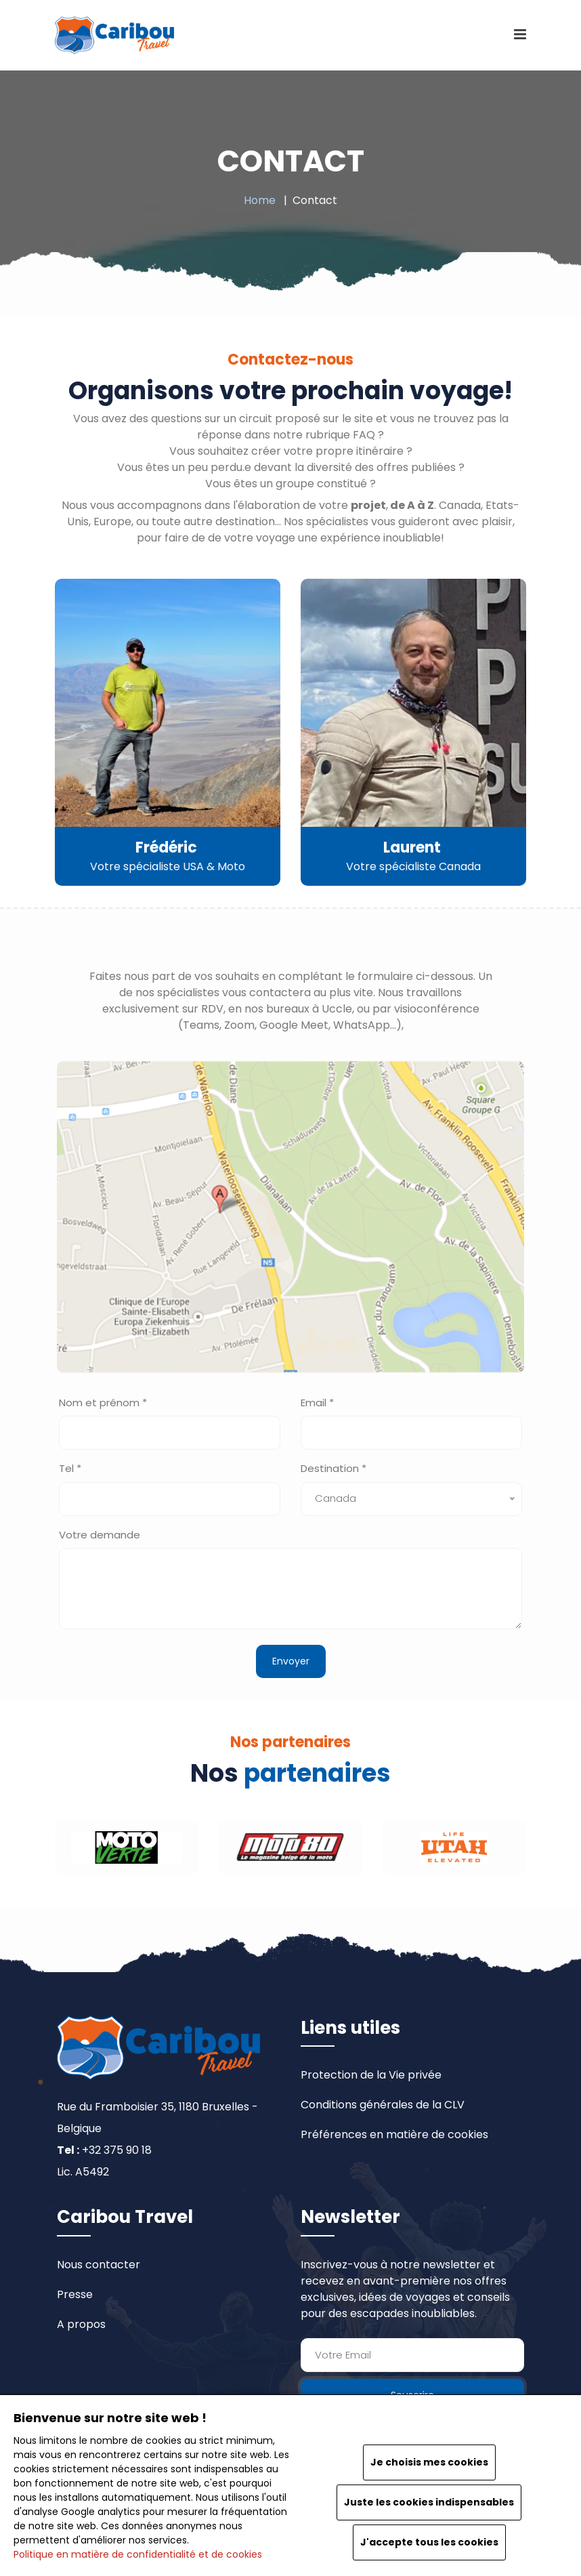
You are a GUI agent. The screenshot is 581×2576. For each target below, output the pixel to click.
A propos (81, 2324)
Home (260, 200)
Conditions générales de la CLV (383, 2104)
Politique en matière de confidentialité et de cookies (138, 2554)
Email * (317, 1402)
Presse (75, 2294)
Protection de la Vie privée (371, 2075)
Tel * (70, 1468)
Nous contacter (98, 2264)
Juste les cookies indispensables (429, 2502)
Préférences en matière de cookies (394, 2134)
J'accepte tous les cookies (429, 2542)
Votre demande (99, 1535)
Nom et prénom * (103, 1402)
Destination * (333, 1468)
